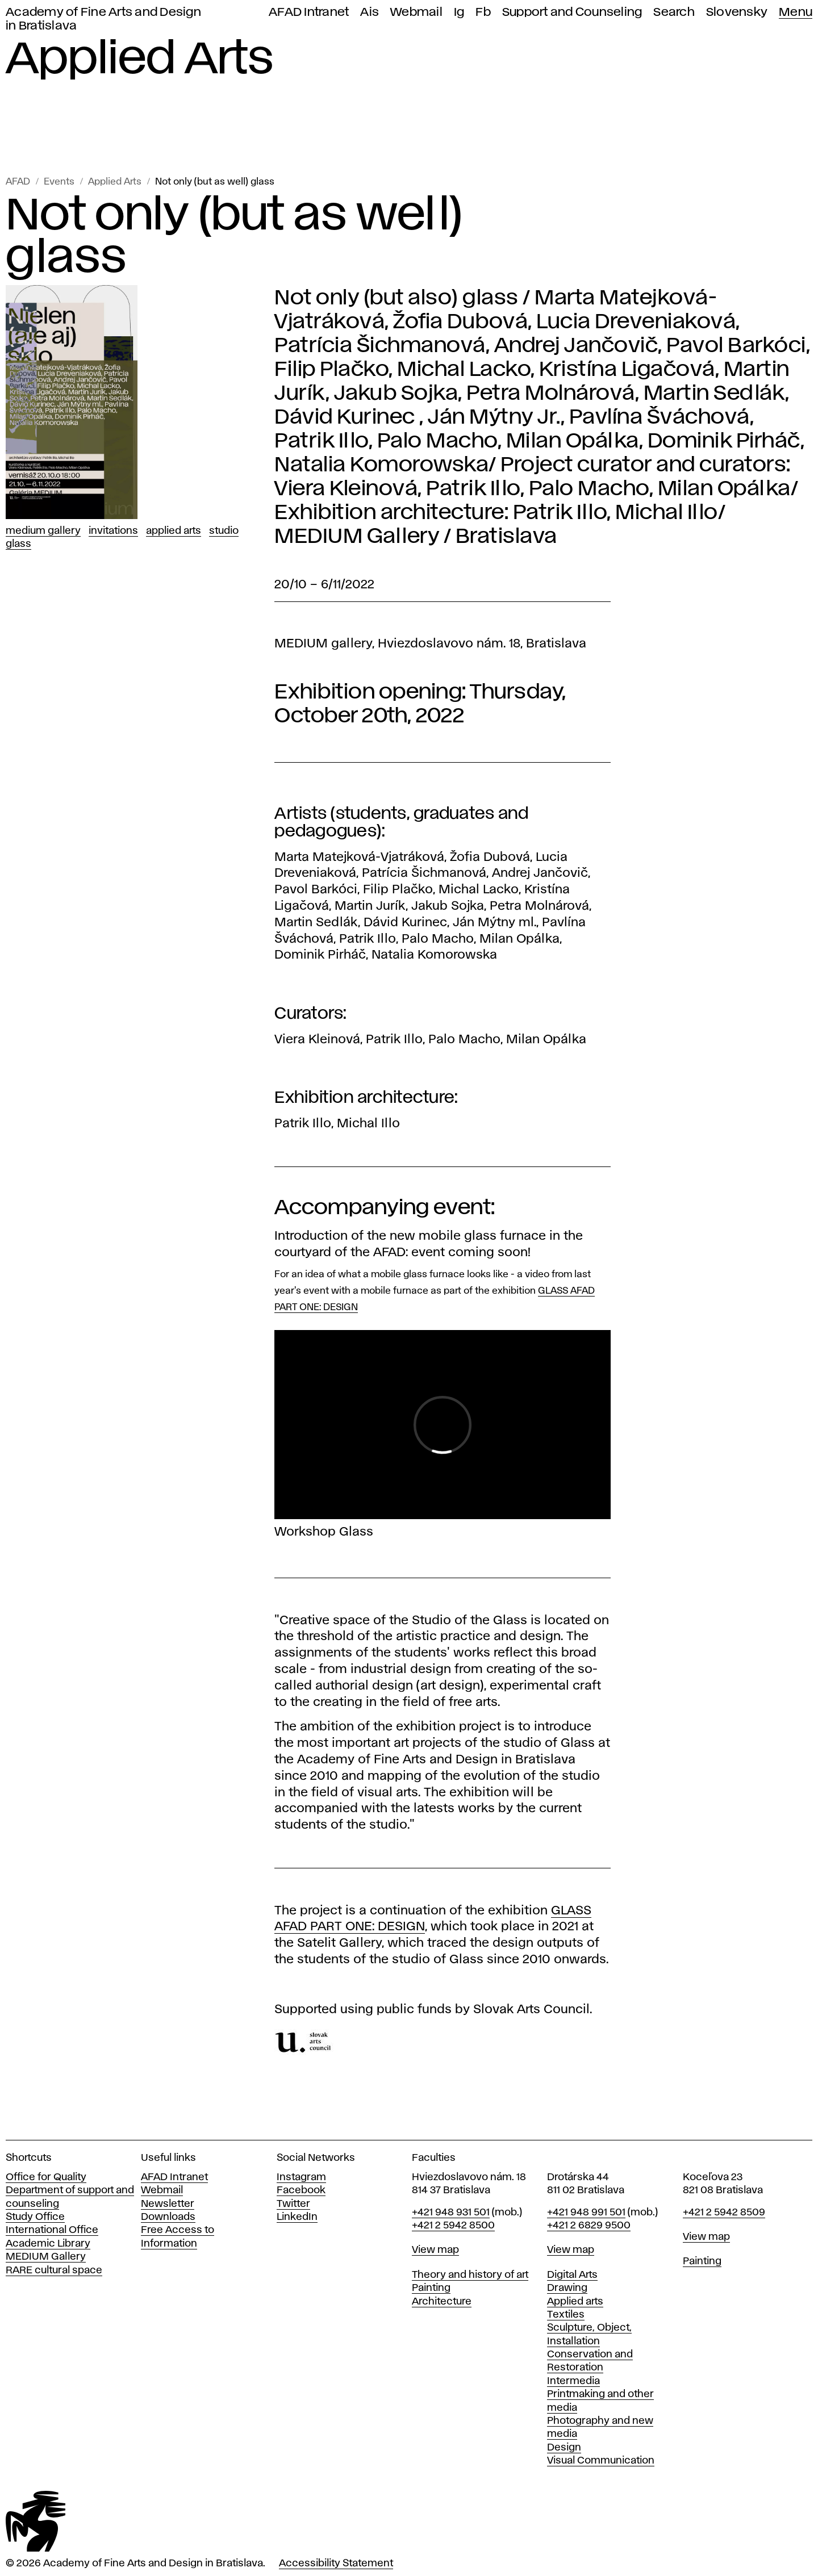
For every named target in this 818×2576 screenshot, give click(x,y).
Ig (459, 12)
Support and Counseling (572, 12)
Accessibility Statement (336, 2563)
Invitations (113, 531)
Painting (431, 2288)
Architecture (441, 2301)
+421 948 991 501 (586, 2212)
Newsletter (167, 2204)
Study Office (35, 2217)
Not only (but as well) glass (214, 182)
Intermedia (573, 2381)
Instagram (301, 2177)
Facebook (301, 2190)
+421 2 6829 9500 (589, 2225)
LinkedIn (297, 2217)
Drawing (567, 2288)
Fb (483, 12)
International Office (52, 2230)
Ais (369, 12)
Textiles (566, 2314)
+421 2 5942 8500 (453, 2225)
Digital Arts (572, 2275)
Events (59, 182)
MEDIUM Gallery (46, 2256)
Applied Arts (114, 182)
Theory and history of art (470, 2275)
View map (435, 2250)
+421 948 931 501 (451, 2212)
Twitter (293, 2204)
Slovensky (736, 12)
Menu (795, 12)
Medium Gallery (43, 531)
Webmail (416, 12)
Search (674, 12)
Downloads (168, 2217)
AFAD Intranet (309, 12)
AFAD (18, 182)
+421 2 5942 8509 (724, 2212)
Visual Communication (600, 2460)
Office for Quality (46, 2177)
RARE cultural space (54, 2270)
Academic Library (48, 2243)
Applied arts (575, 2301)
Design (564, 2447)
